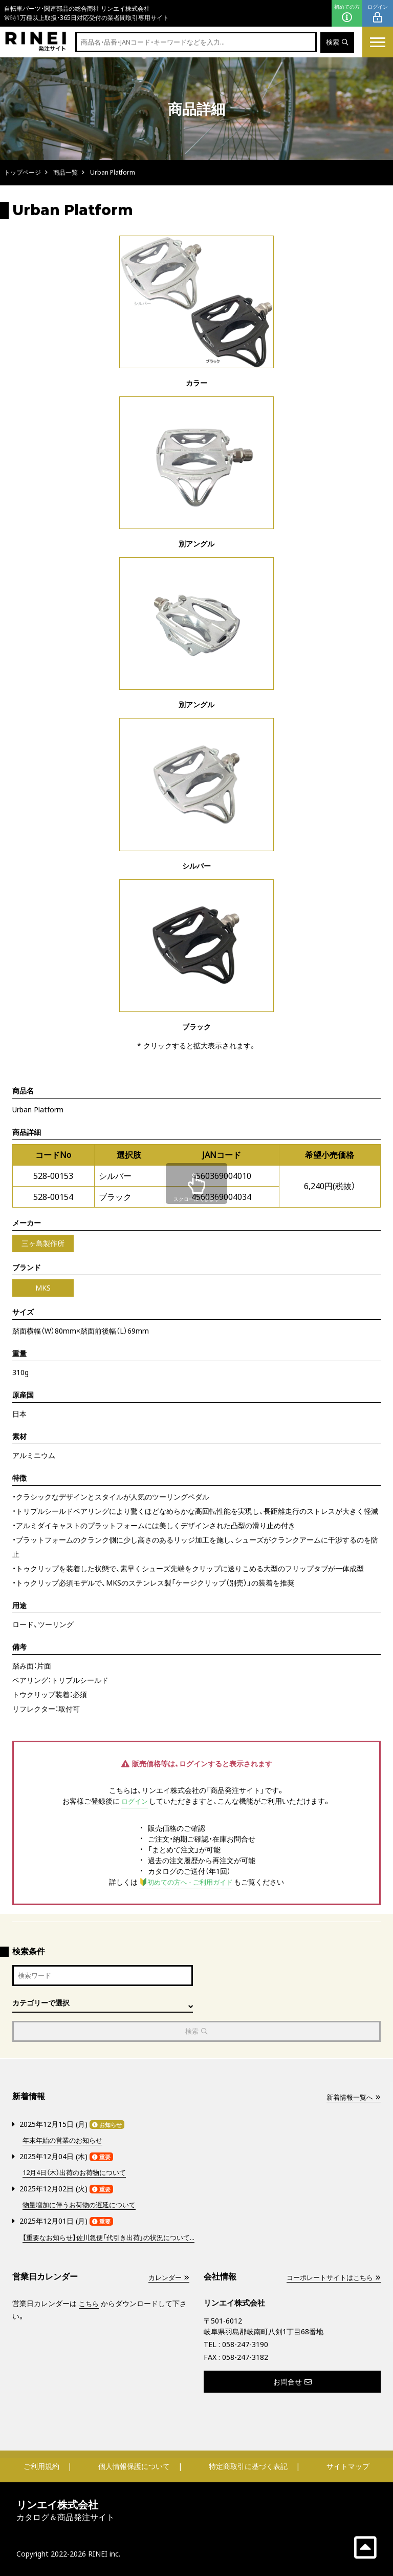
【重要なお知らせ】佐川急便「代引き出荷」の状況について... (115, 2237)
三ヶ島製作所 (42, 1243)
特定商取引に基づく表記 (248, 2466)
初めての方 (347, 13)
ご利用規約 (41, 2466)
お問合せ (292, 2381)
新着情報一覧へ (351, 2099)
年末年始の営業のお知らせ (65, 2141)
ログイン (377, 13)
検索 (336, 42)
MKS (43, 1288)
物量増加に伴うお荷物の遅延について (83, 2205)
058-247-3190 (245, 2344)
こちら (89, 2303)
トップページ (22, 172)
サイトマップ (347, 2466)
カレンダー (167, 2277)
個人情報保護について (134, 2466)
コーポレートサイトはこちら (330, 2277)
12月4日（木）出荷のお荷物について (79, 2173)
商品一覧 (65, 172)
